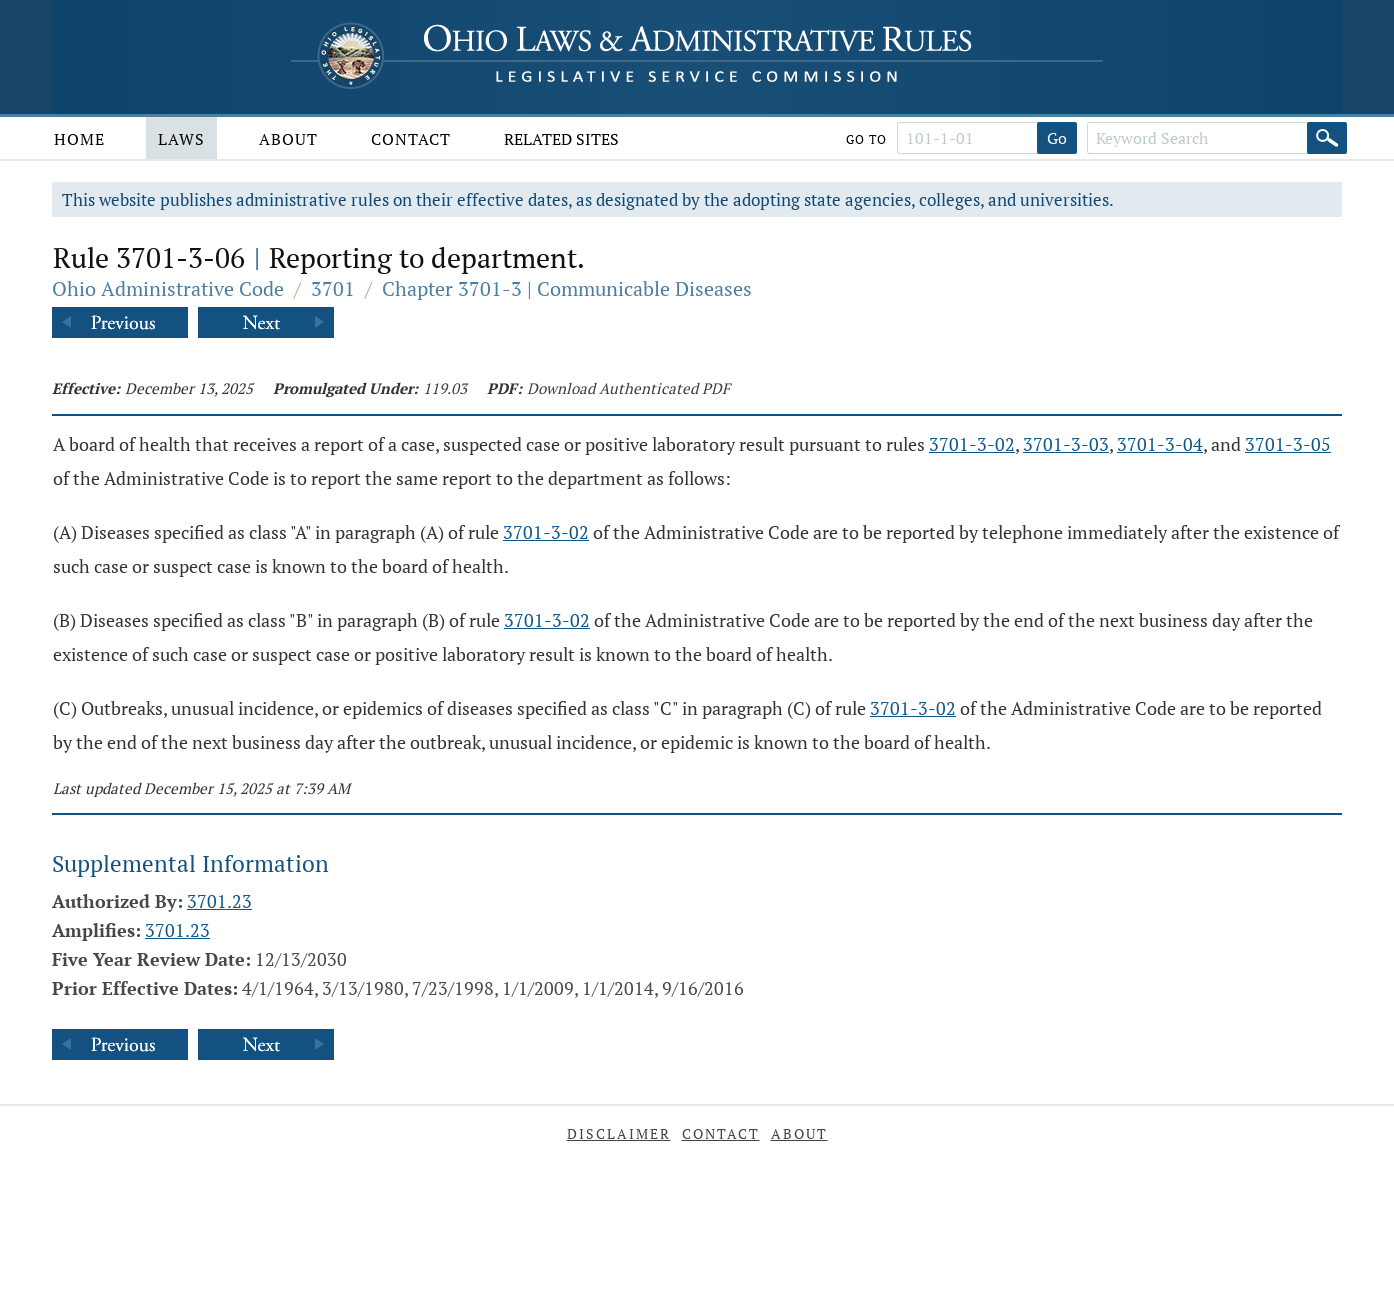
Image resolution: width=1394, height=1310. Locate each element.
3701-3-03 (1066, 444)
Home (79, 139)
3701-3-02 (972, 444)
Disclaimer (619, 1133)
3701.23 (219, 901)
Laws (181, 139)
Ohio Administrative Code (168, 288)
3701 (333, 288)
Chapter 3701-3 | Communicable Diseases (567, 288)
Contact (411, 139)
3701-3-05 (1288, 444)
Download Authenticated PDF (628, 388)
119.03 (445, 388)
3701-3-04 (1160, 444)
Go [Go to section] (1057, 138)
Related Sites (561, 139)
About (288, 139)
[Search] (1327, 138)
